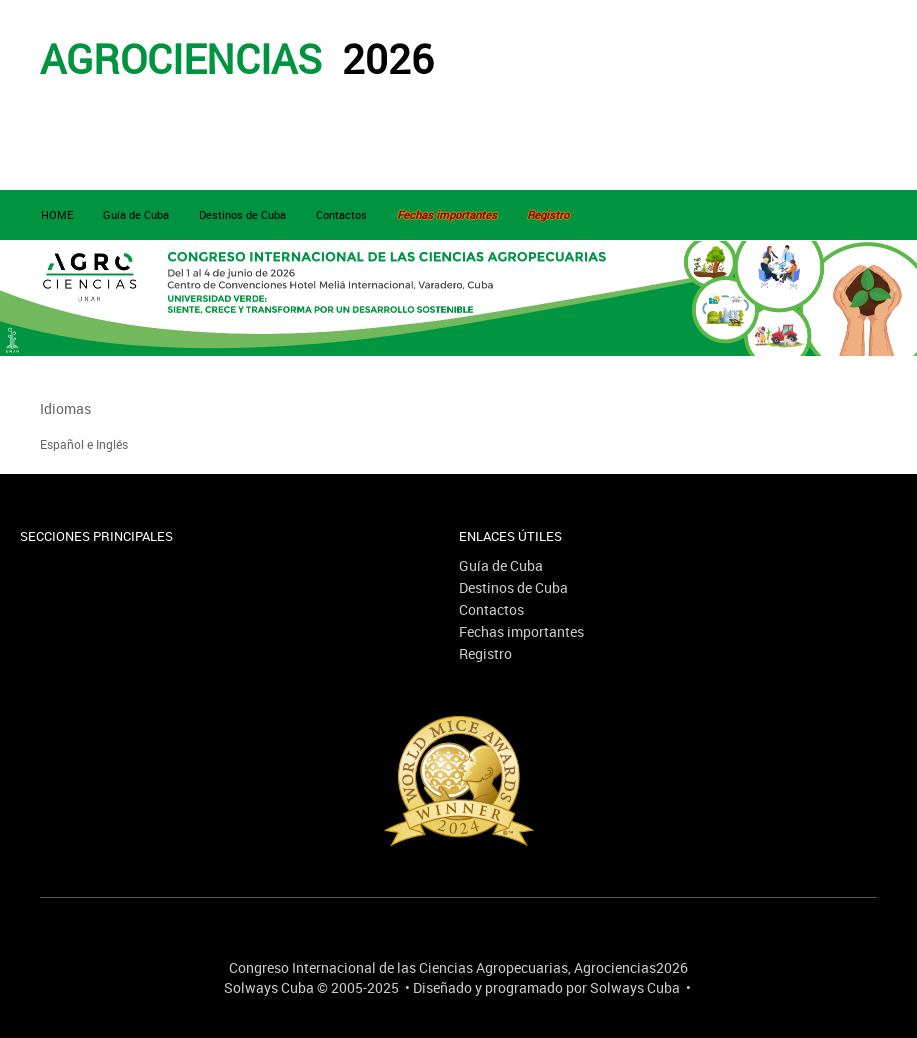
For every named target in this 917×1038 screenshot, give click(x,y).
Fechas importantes (521, 631)
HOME (57, 214)
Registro (485, 653)
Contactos (341, 214)
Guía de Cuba (136, 214)
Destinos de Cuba (242, 214)
